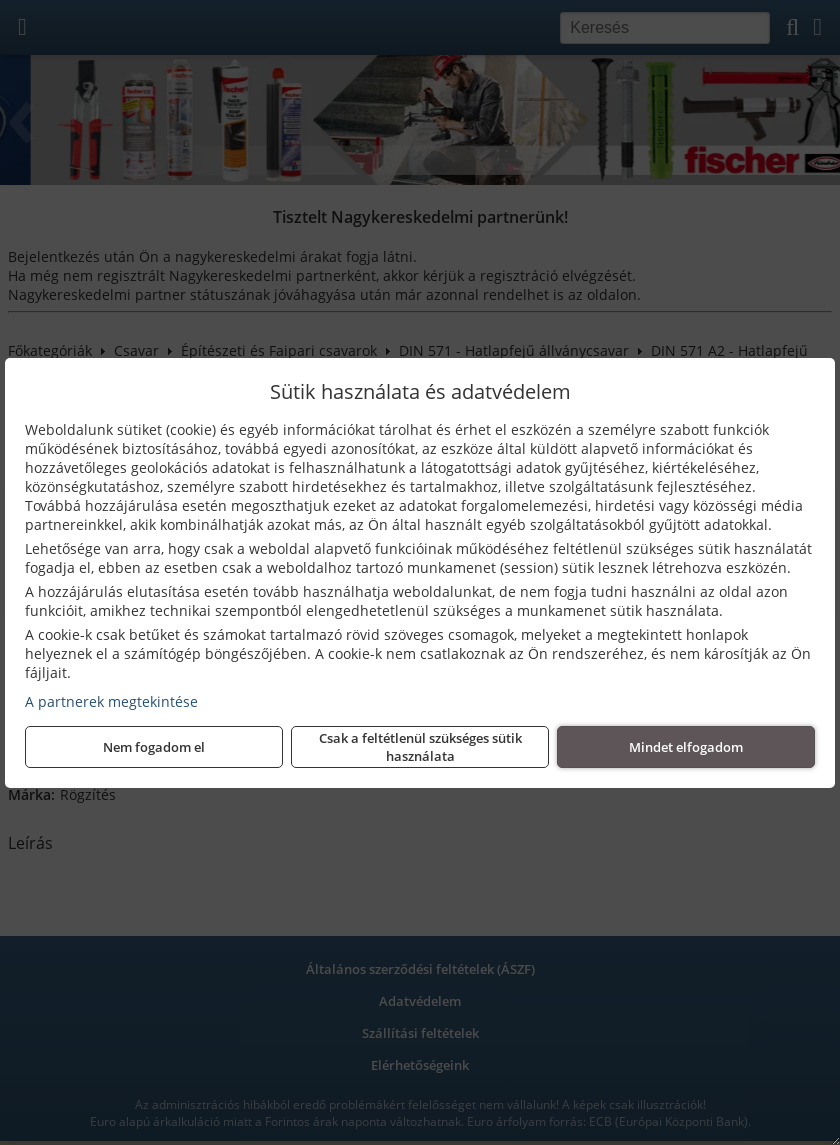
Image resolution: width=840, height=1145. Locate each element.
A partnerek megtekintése (111, 701)
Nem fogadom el (154, 747)
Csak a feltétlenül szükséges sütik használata (420, 747)
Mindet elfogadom (686, 747)
